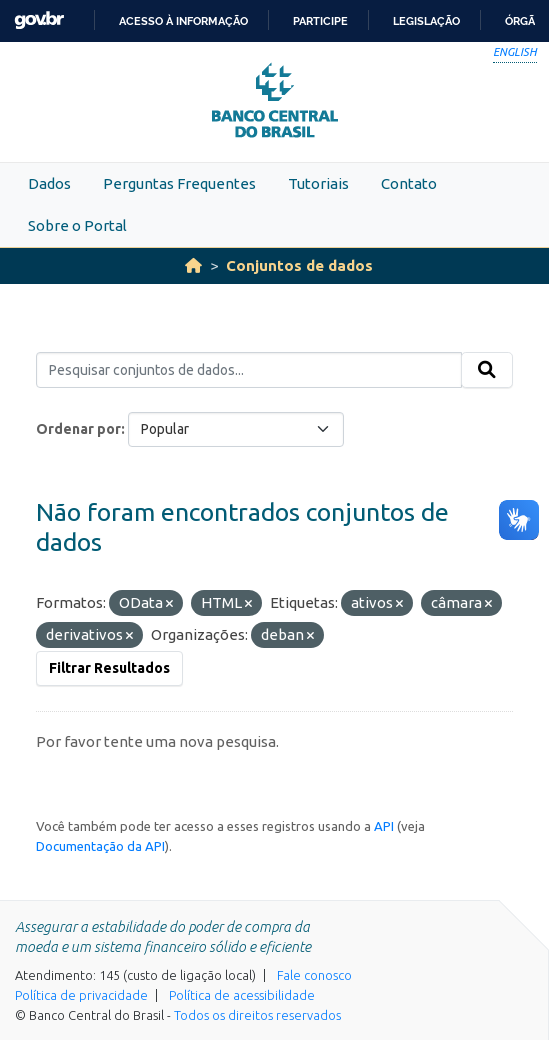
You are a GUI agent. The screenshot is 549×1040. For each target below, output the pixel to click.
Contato (409, 183)
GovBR (39, 20)
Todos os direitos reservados (257, 1015)
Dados (49, 183)
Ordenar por (78, 429)
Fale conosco (314, 975)
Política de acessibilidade (242, 995)
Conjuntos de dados (299, 265)
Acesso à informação (183, 21)
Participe (320, 21)
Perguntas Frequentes (179, 183)
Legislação (426, 21)
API (384, 826)
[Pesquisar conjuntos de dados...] (249, 370)
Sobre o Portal (77, 225)
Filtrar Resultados (109, 668)
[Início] (193, 265)
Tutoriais (318, 183)
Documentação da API (100, 846)
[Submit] (487, 370)
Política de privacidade (81, 995)
